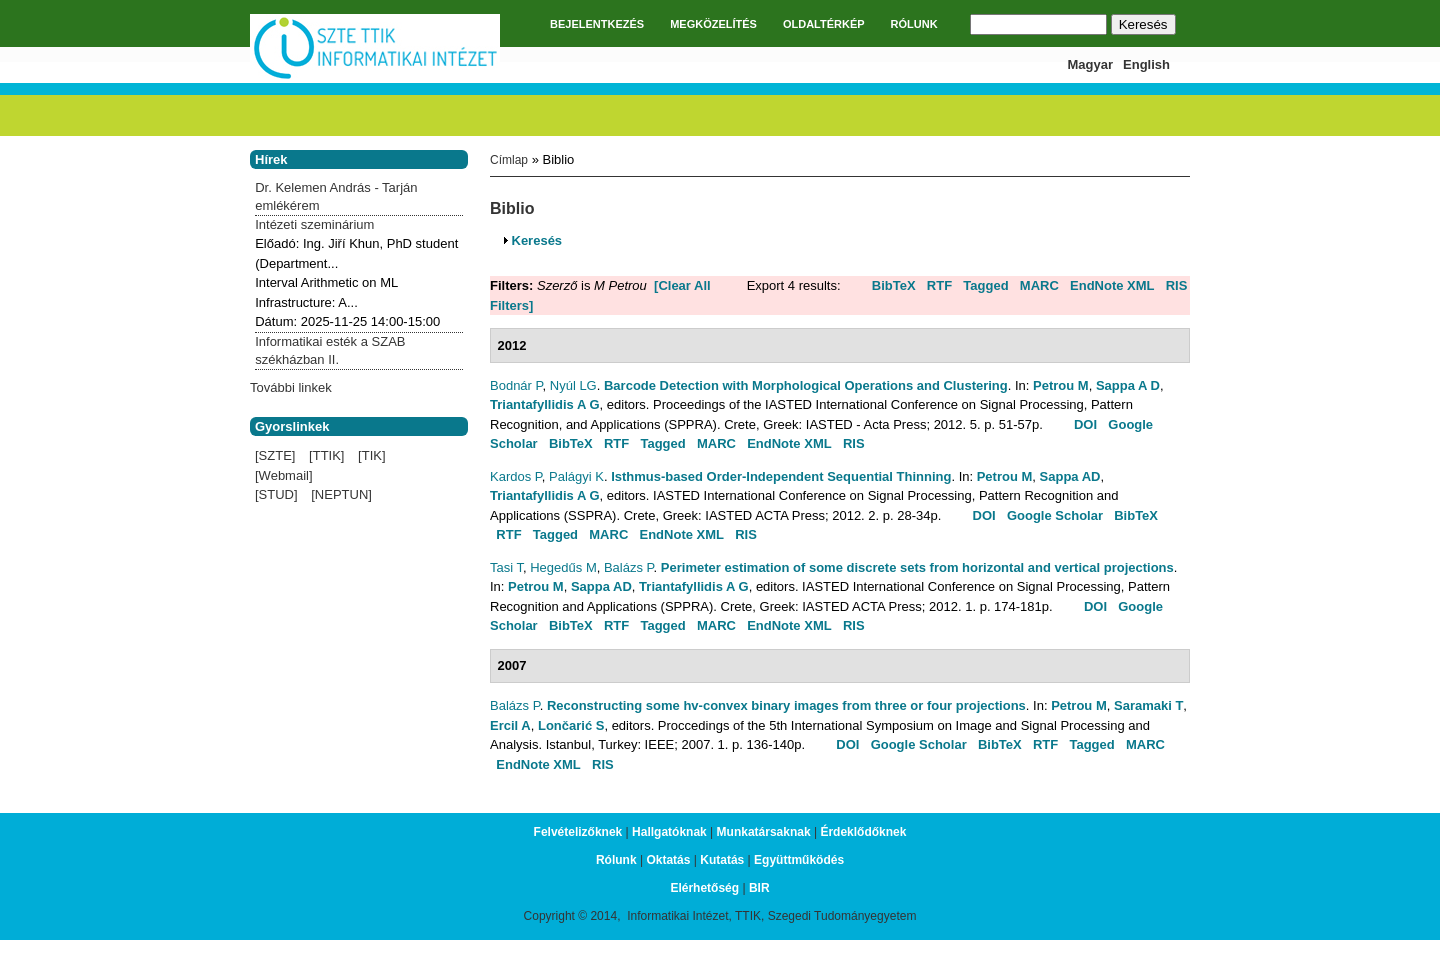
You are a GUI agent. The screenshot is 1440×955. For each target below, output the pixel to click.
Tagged (985, 285)
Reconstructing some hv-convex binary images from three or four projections (786, 705)
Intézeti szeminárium (314, 224)
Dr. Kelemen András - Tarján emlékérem (336, 196)
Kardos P (516, 476)
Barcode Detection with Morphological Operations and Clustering (806, 385)
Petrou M (1061, 385)
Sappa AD (1070, 476)
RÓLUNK (914, 24)
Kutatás (722, 860)
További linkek (291, 387)
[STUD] (276, 494)
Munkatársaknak (764, 832)
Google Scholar (1055, 515)
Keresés (537, 240)
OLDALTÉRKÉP (824, 24)
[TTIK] (326, 455)
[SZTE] (275, 455)
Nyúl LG (573, 385)
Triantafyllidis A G (545, 404)
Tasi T (506, 567)
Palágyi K (576, 476)
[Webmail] (284, 475)
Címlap (509, 160)
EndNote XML (1112, 285)
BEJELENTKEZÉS (597, 24)
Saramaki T (1148, 705)
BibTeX (894, 285)
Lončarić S (571, 725)
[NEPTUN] (341, 494)
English (1146, 64)
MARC (1039, 285)
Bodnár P (516, 385)
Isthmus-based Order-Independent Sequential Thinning (781, 476)
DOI (1085, 424)
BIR (759, 888)
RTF (939, 285)
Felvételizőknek (578, 832)
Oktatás (668, 860)
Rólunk (616, 860)
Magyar (1091, 64)
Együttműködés (799, 860)
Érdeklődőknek (863, 832)
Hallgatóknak (669, 832)
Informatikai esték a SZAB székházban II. (330, 350)
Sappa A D (1128, 385)
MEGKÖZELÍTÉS (713, 24)
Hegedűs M (563, 567)
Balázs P (629, 567)
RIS (1177, 285)
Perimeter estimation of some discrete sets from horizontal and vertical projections (917, 567)
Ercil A (510, 725)
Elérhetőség (704, 888)
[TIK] (371, 455)
